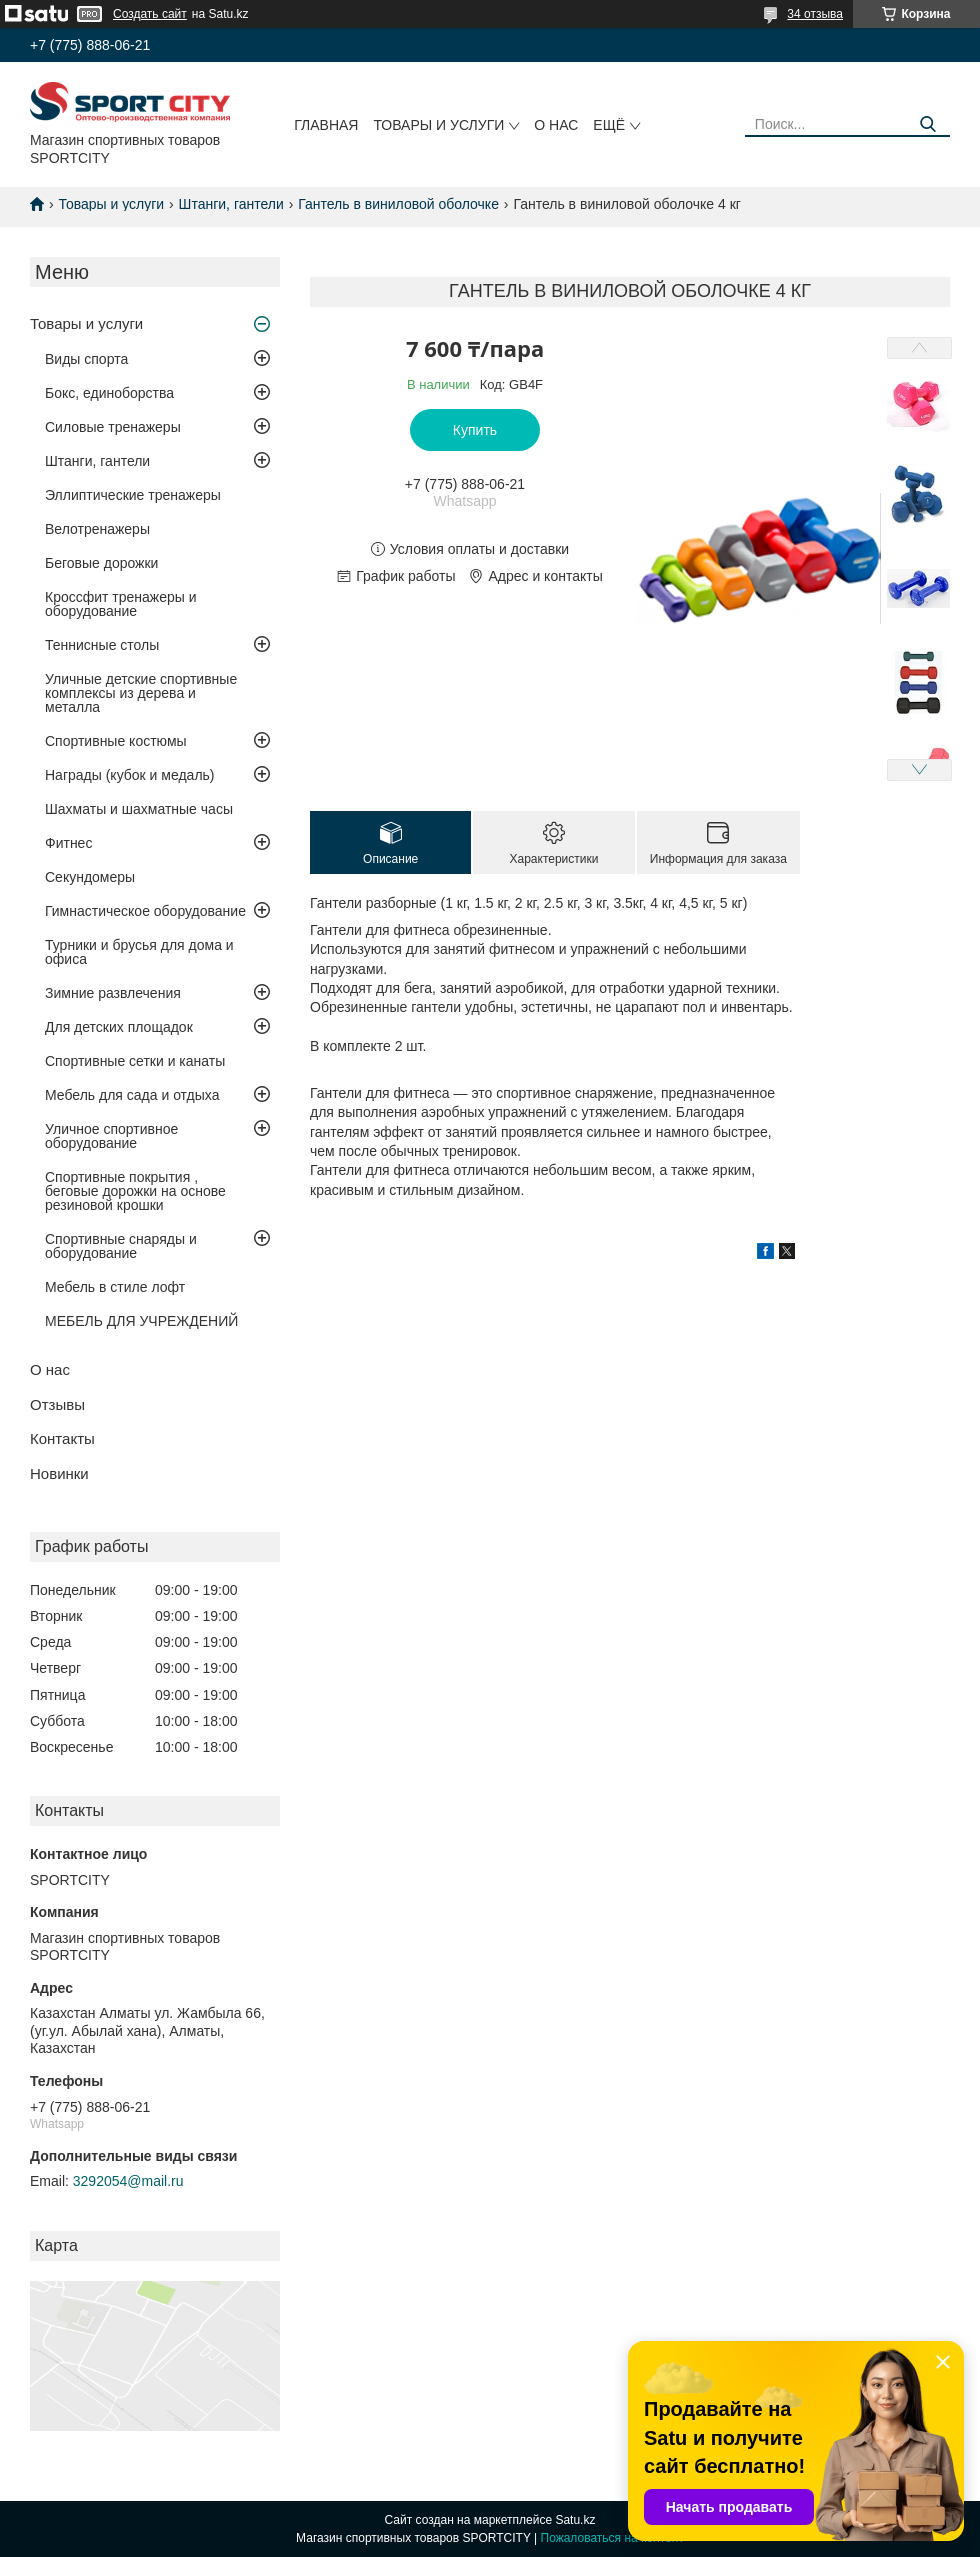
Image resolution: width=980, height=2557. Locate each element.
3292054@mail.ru (128, 2181)
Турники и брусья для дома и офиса (139, 952)
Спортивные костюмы (116, 741)
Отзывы (57, 1404)
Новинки (59, 1473)
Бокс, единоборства (109, 393)
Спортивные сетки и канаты (135, 1061)
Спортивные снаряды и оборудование (121, 1246)
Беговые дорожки (101, 563)
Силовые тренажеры (113, 427)
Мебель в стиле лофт (115, 1287)
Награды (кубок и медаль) (130, 775)
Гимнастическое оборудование (145, 911)
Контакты (62, 1438)
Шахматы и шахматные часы (139, 809)
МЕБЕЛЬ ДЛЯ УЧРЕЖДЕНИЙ (141, 1321)
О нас (556, 125)
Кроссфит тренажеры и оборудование (121, 604)
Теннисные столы (102, 645)
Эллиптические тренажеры (133, 495)
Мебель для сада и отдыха (132, 1095)
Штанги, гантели (231, 204)
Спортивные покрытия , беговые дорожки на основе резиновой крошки (135, 1191)
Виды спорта (86, 359)
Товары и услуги (438, 125)
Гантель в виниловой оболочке (398, 204)
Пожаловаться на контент (612, 2538)
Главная (326, 125)
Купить (475, 430)
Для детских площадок (119, 1027)
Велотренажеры (97, 529)
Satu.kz (575, 2520)
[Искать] (927, 124)
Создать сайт (150, 14)
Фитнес (68, 843)
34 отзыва (815, 14)
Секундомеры (90, 877)
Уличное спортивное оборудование (111, 1136)
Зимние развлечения (113, 993)
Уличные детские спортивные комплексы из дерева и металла (141, 693)
